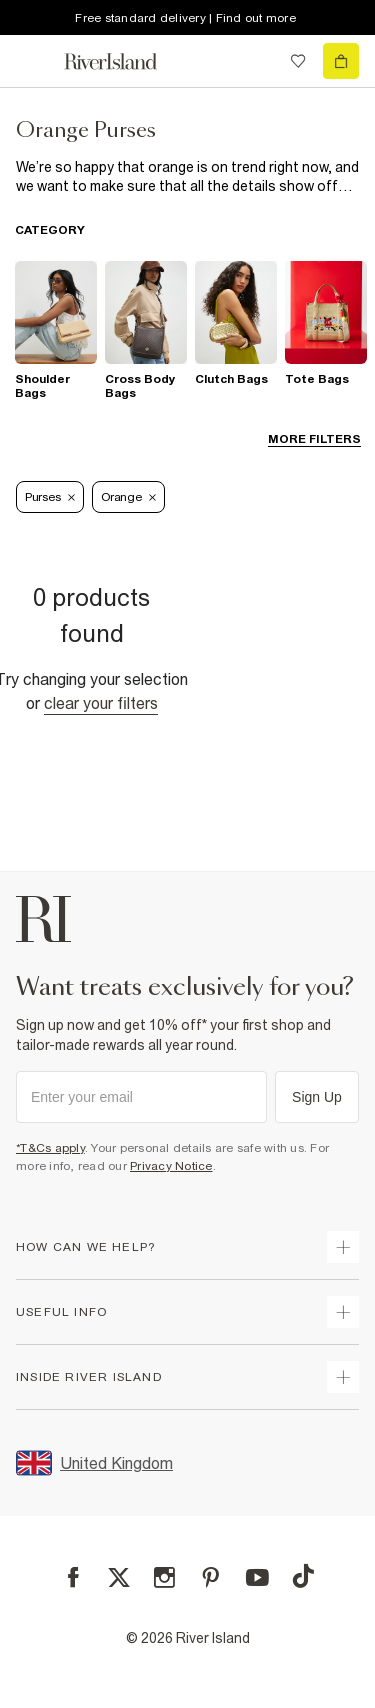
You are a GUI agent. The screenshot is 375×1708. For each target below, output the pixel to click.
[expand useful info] (343, 1312)
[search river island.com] (257, 61)
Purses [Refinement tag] (50, 497)
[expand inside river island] (343, 1377)
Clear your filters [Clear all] (101, 703)
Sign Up (317, 1097)
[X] (119, 1578)
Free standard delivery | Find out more (185, 18)
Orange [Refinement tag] (128, 497)
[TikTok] (303, 1576)
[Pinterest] (210, 1577)
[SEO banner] (187, 177)
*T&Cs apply (50, 1148)
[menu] (34, 61)
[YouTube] (257, 1577)
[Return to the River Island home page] (124, 61)
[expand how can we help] (343, 1247)
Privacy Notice (171, 1166)
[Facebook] (73, 1577)
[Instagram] (164, 1577)
